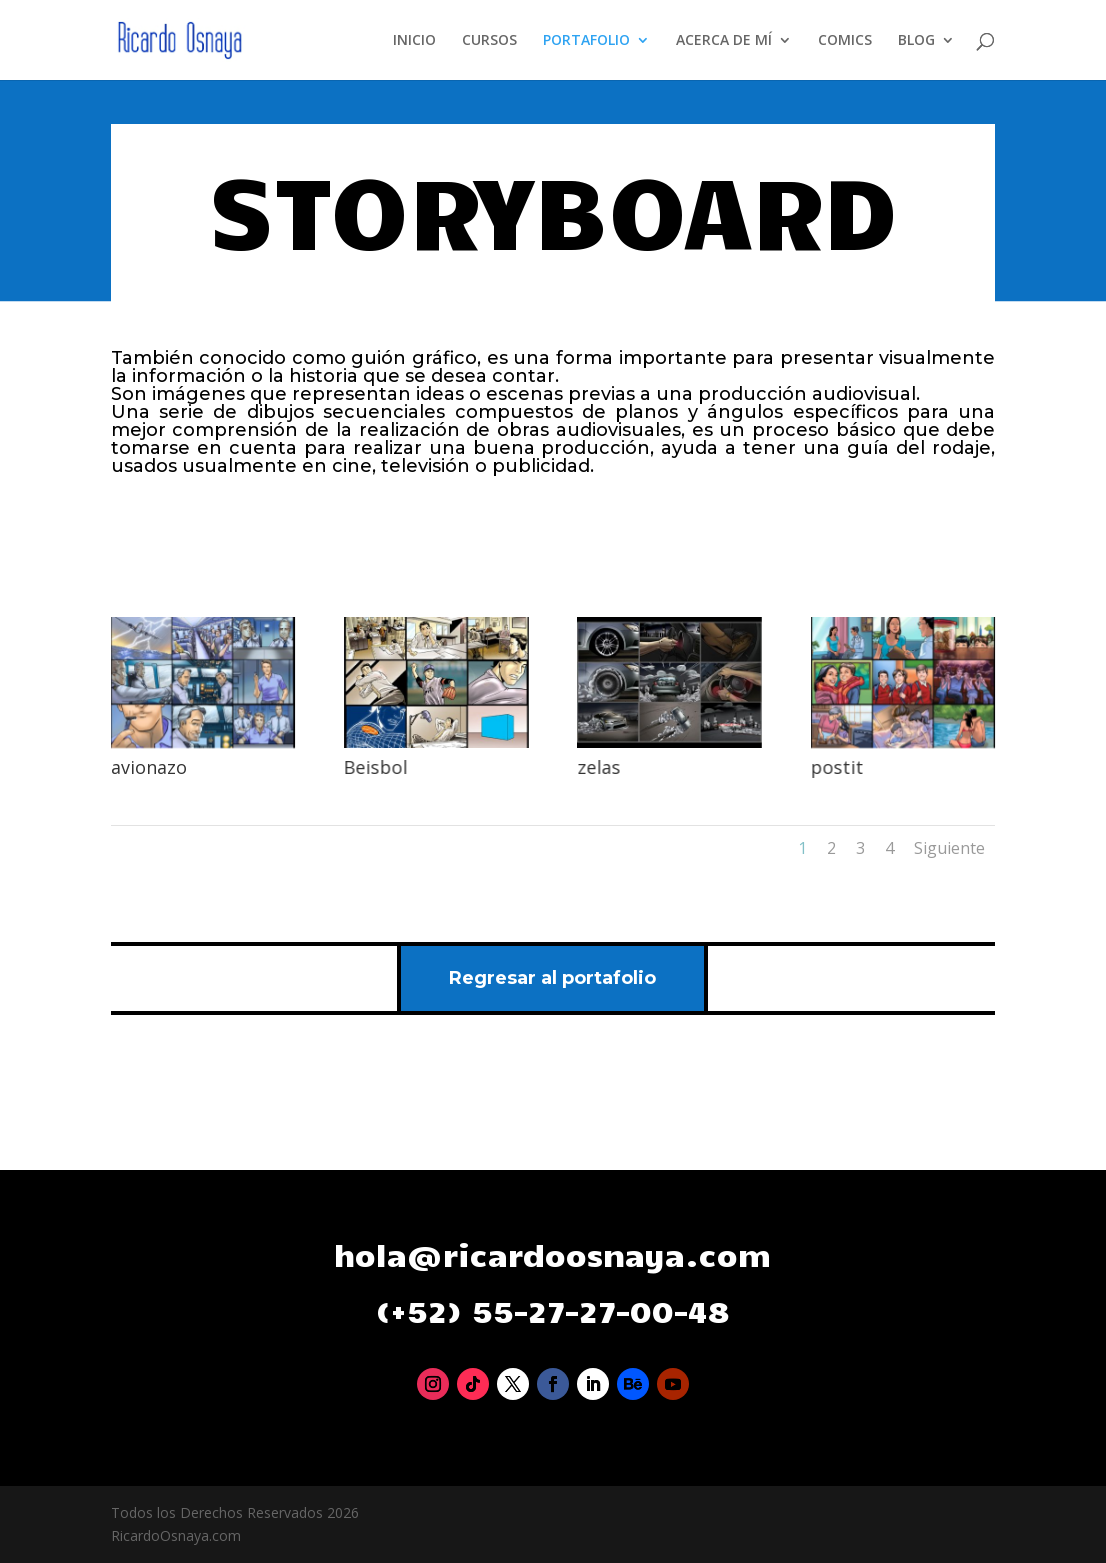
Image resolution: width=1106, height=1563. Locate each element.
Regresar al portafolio (552, 978)
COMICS (845, 41)
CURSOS (489, 41)
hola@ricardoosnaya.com (552, 1253)
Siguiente (949, 848)
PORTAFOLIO (586, 41)
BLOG (916, 41)
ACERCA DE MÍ (724, 41)
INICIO (414, 41)
